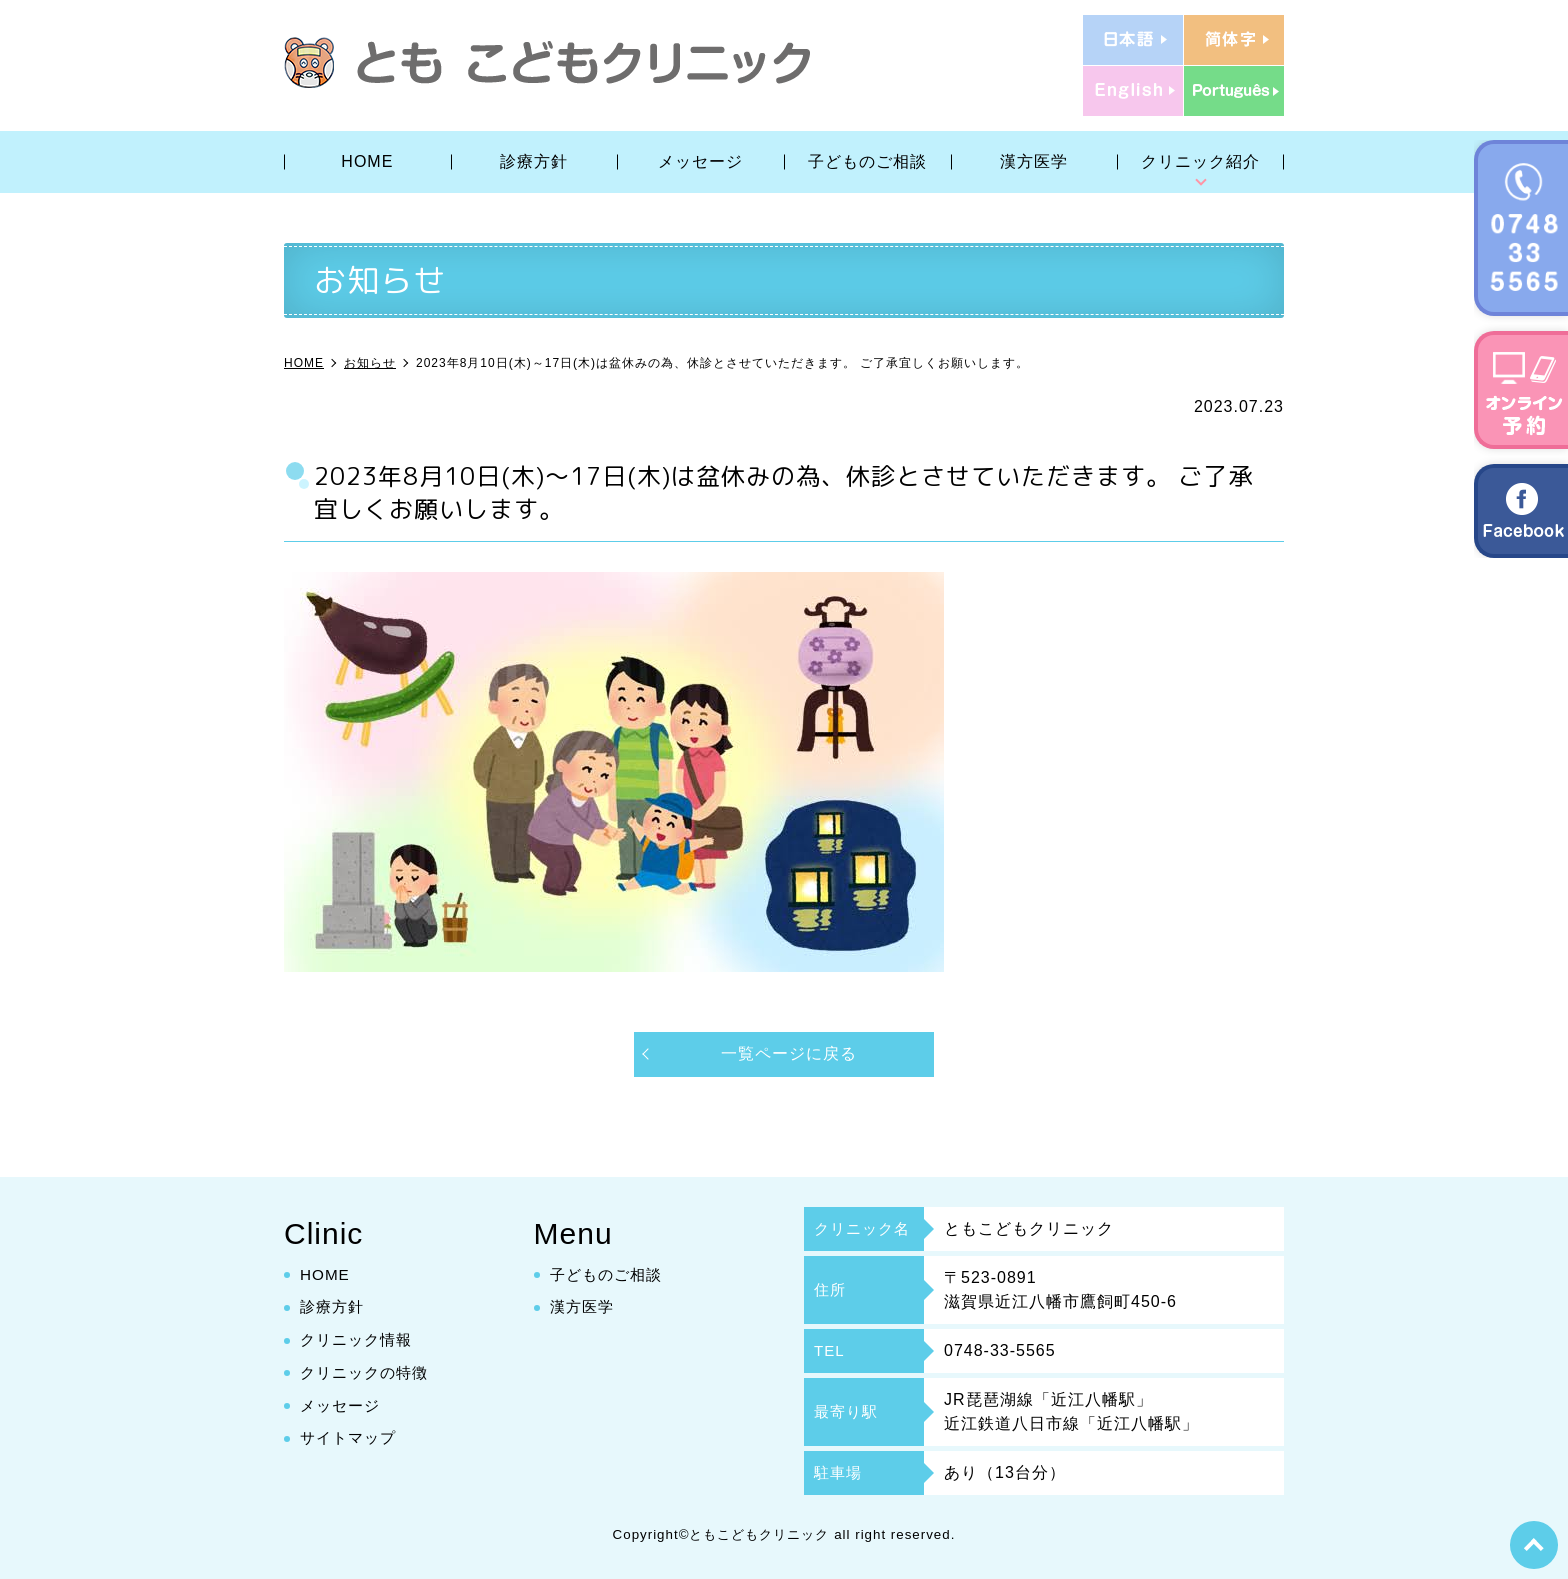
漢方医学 (1034, 161)
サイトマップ (351, 1438)
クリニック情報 (359, 1339)
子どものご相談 (867, 161)
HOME (367, 161)
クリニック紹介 (1200, 161)
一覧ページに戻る (789, 1053)
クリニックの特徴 (368, 1372)
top (1533, 1544)
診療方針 (534, 161)
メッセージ (700, 161)
